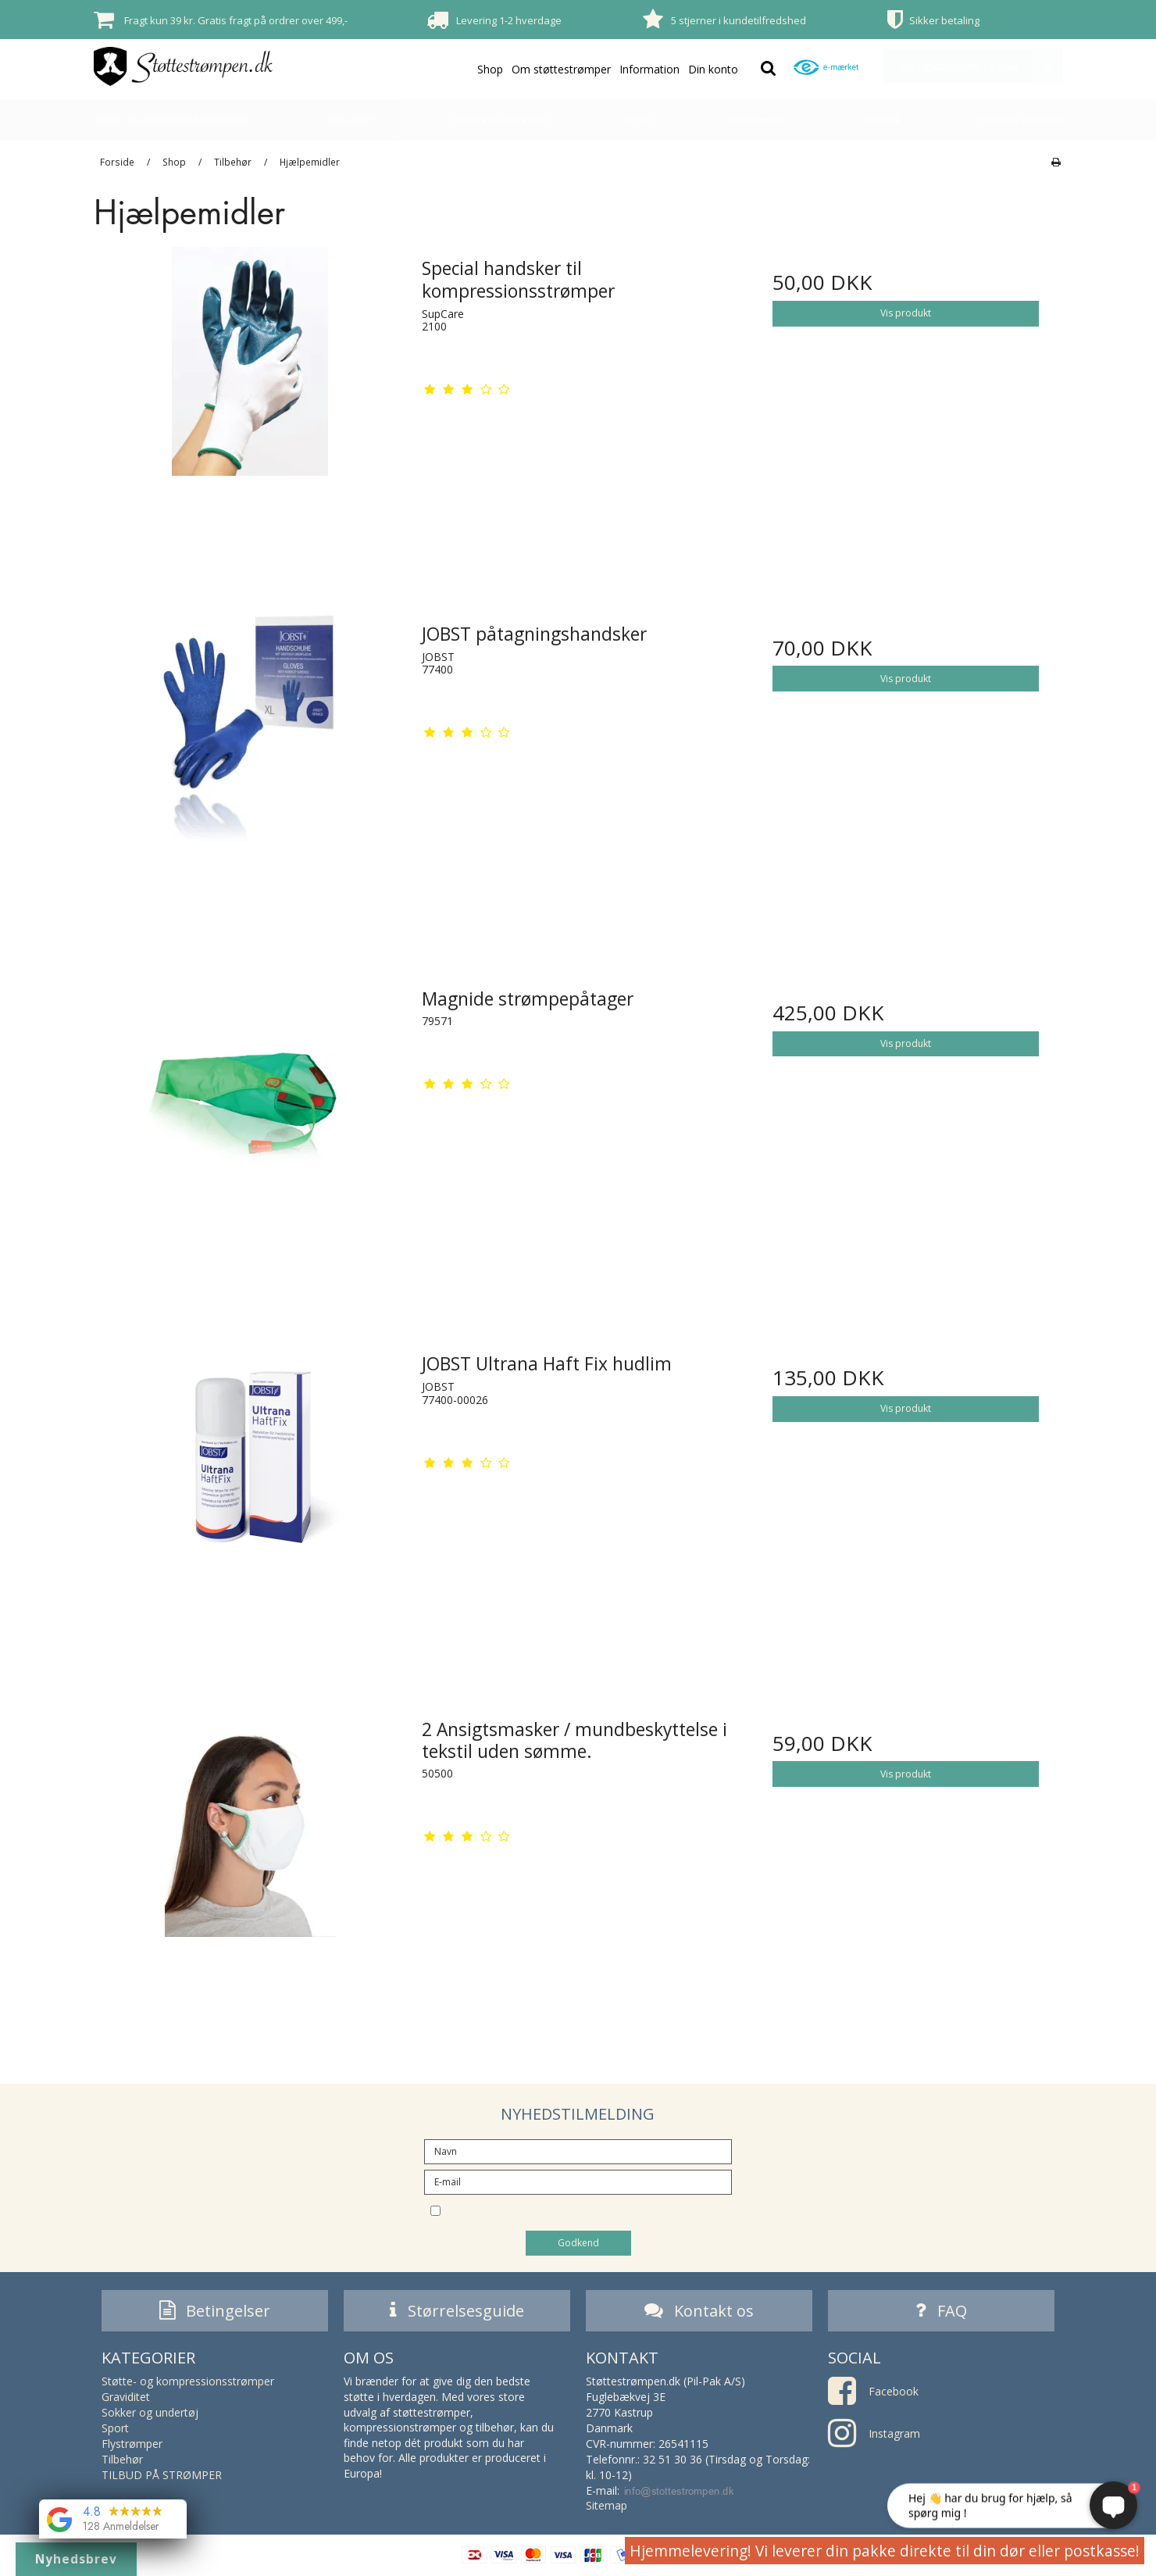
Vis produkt (905, 313)
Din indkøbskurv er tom (979, 66)
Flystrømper (756, 120)
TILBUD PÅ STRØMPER (1020, 120)
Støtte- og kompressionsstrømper (171, 120)
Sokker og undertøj (500, 120)
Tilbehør (881, 120)
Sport (637, 120)
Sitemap (606, 2509)
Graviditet (351, 120)
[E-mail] (577, 2181)
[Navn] (577, 2150)
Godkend (578, 2242)
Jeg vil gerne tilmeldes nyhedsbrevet (591, 2209)
